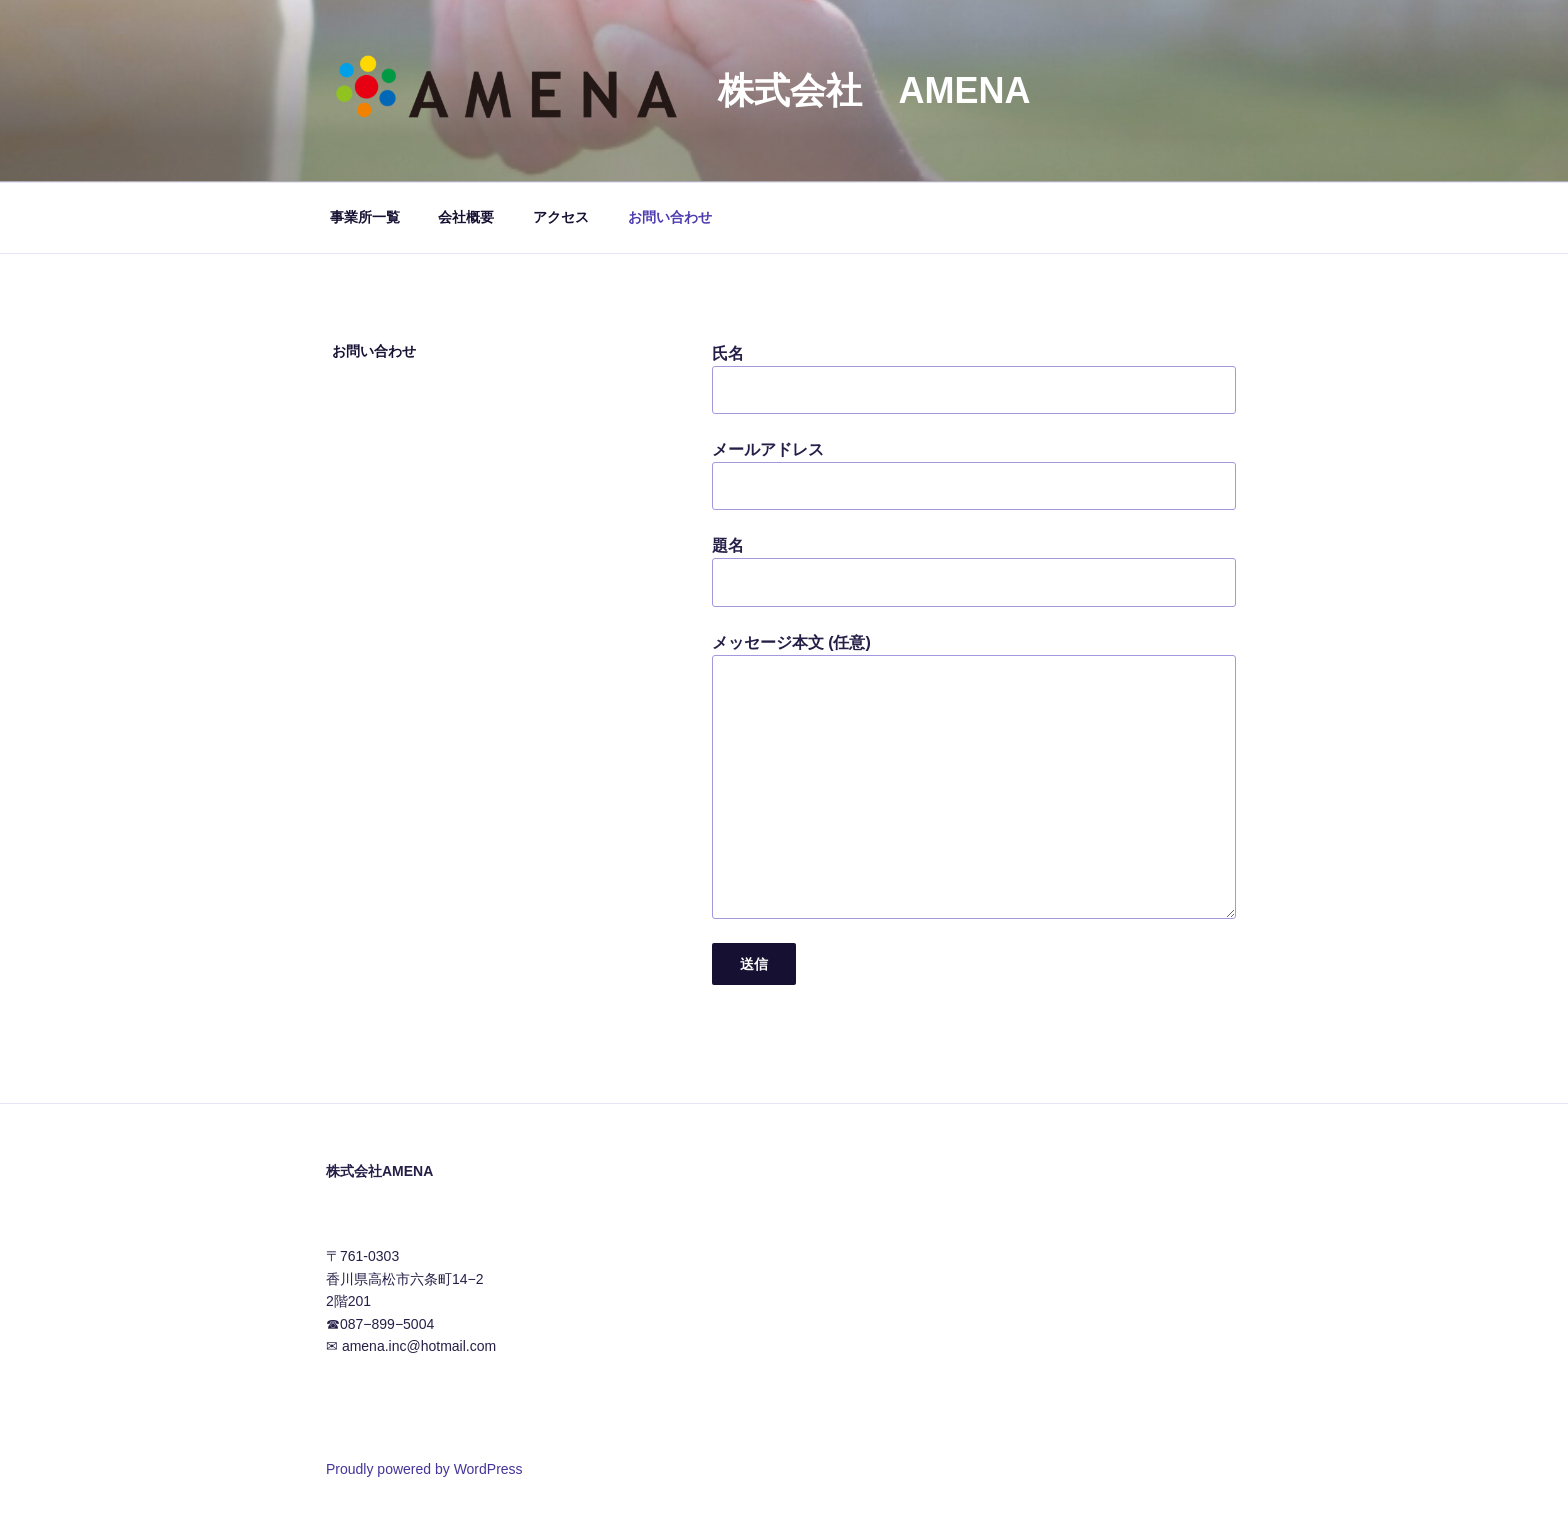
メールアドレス (974, 475)
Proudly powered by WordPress (424, 1469)
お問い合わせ (670, 217)
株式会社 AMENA (874, 90)
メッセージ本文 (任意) (974, 776)
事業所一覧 (365, 217)
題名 (974, 571)
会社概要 (466, 217)
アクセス (561, 217)
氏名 (974, 379)
